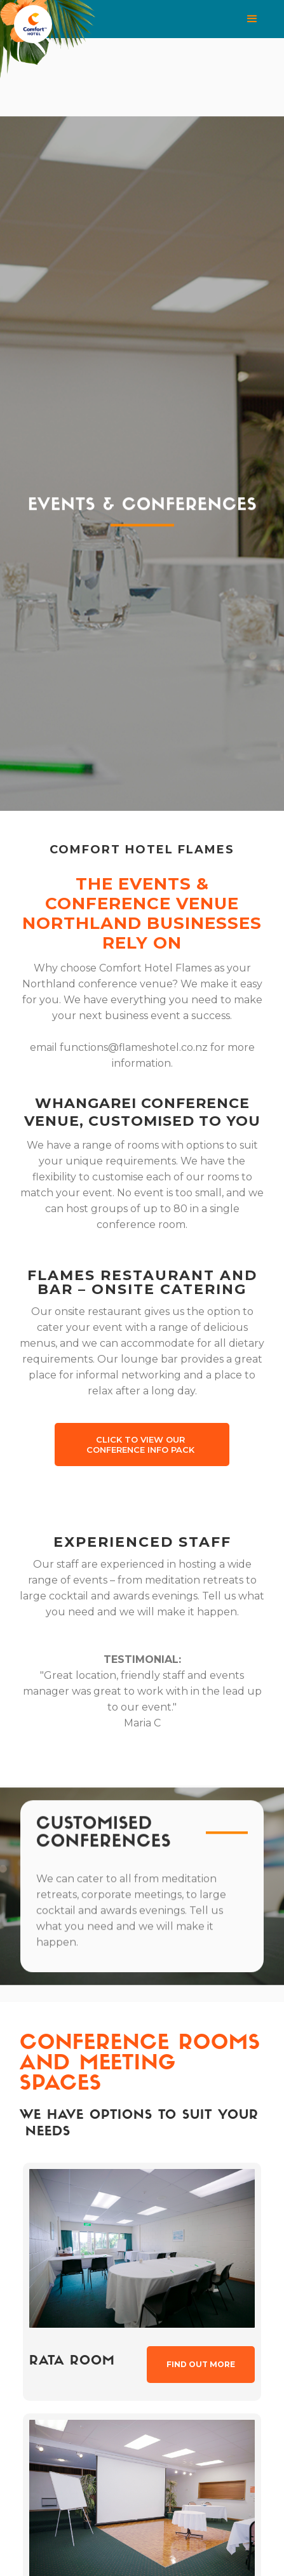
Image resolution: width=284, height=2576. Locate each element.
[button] (195, 19)
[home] (67, 23)
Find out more (200, 2364)
